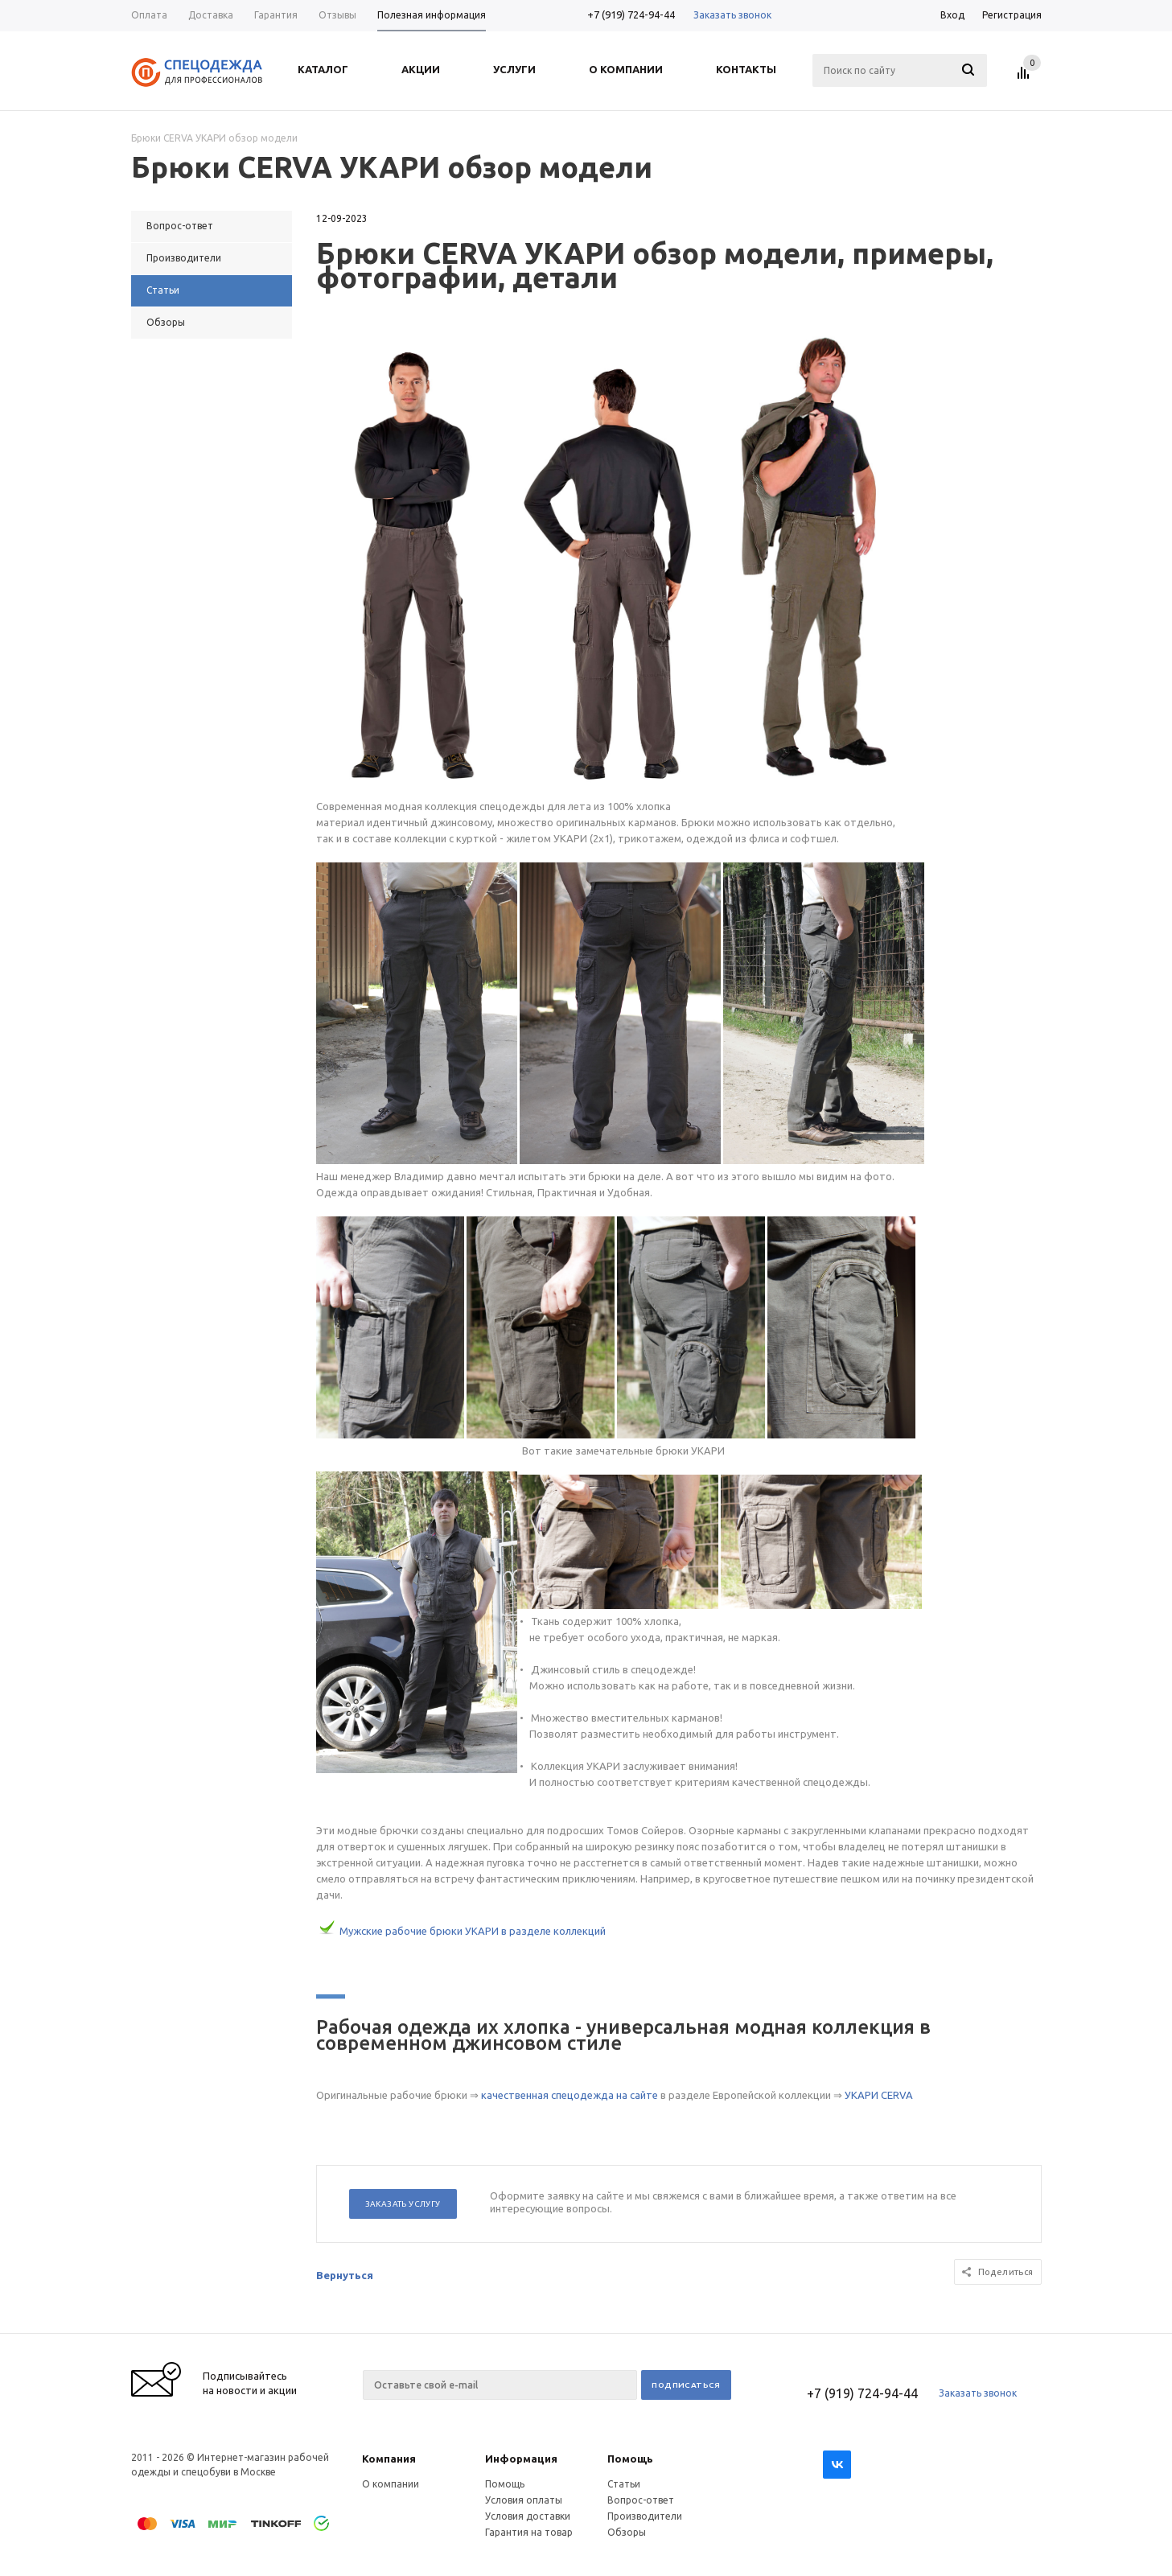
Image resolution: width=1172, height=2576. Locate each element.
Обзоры (626, 2532)
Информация (521, 2458)
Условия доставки (527, 2516)
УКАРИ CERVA (879, 2095)
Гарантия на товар (529, 2532)
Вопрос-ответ (640, 2500)
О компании (390, 2484)
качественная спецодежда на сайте (569, 2095)
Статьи (623, 2484)
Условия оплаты (523, 2500)
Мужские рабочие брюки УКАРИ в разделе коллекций (472, 1930)
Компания (389, 2458)
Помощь (630, 2458)
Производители (644, 2516)
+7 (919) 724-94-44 (631, 14)
